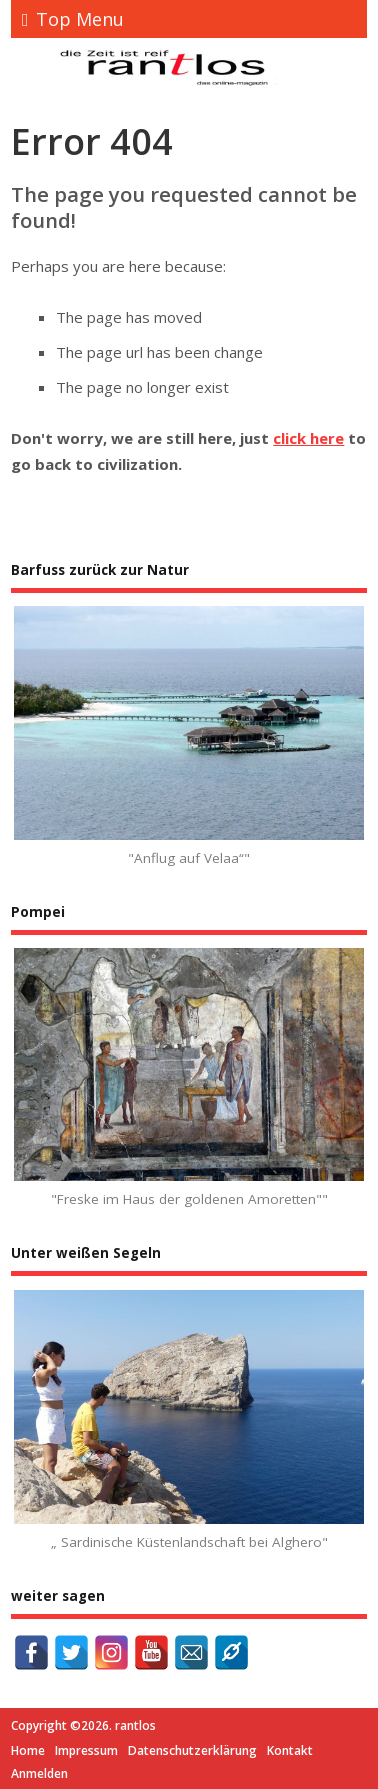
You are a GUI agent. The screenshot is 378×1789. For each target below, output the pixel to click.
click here (308, 438)
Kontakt (290, 1750)
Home (28, 1750)
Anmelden (39, 1773)
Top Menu (73, 19)
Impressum (86, 1750)
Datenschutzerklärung (192, 1750)
